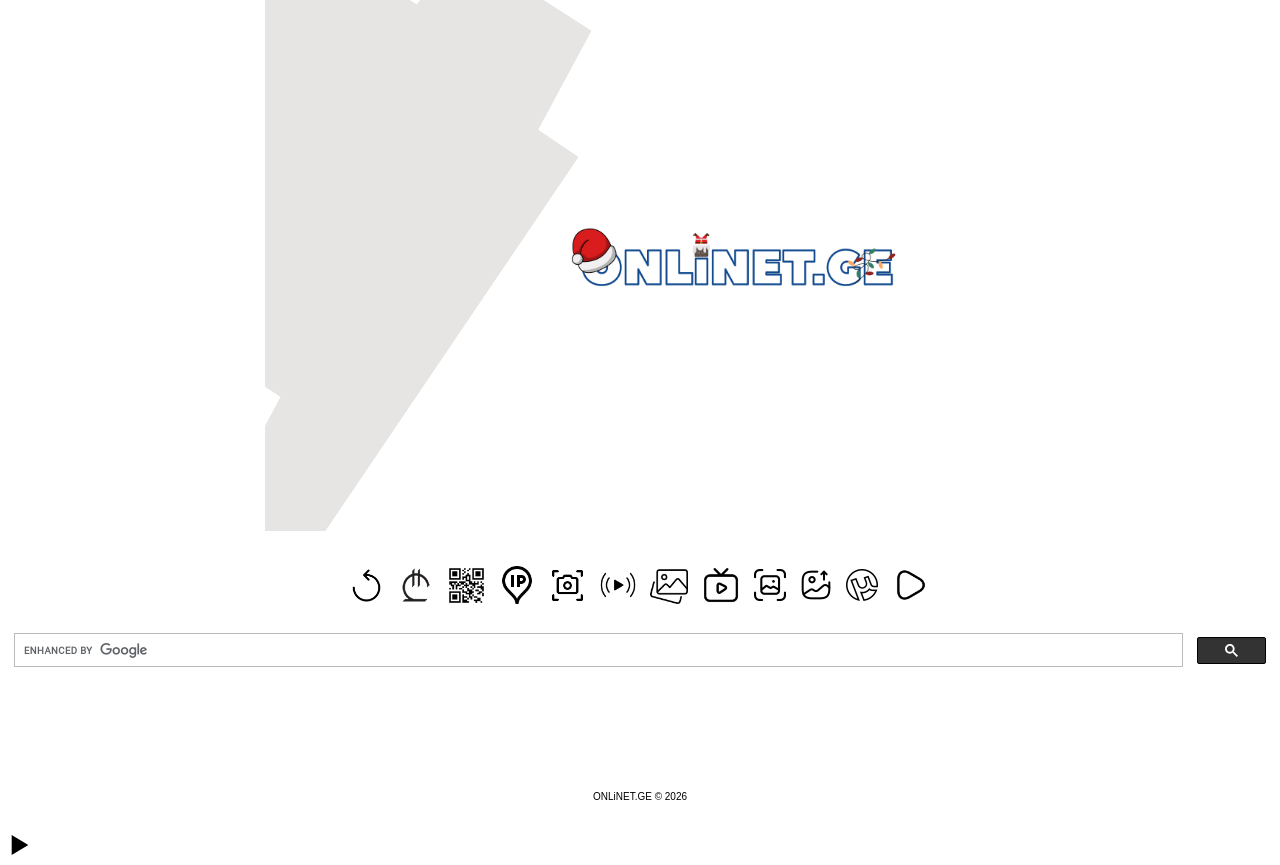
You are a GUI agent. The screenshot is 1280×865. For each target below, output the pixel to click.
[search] (596, 650)
